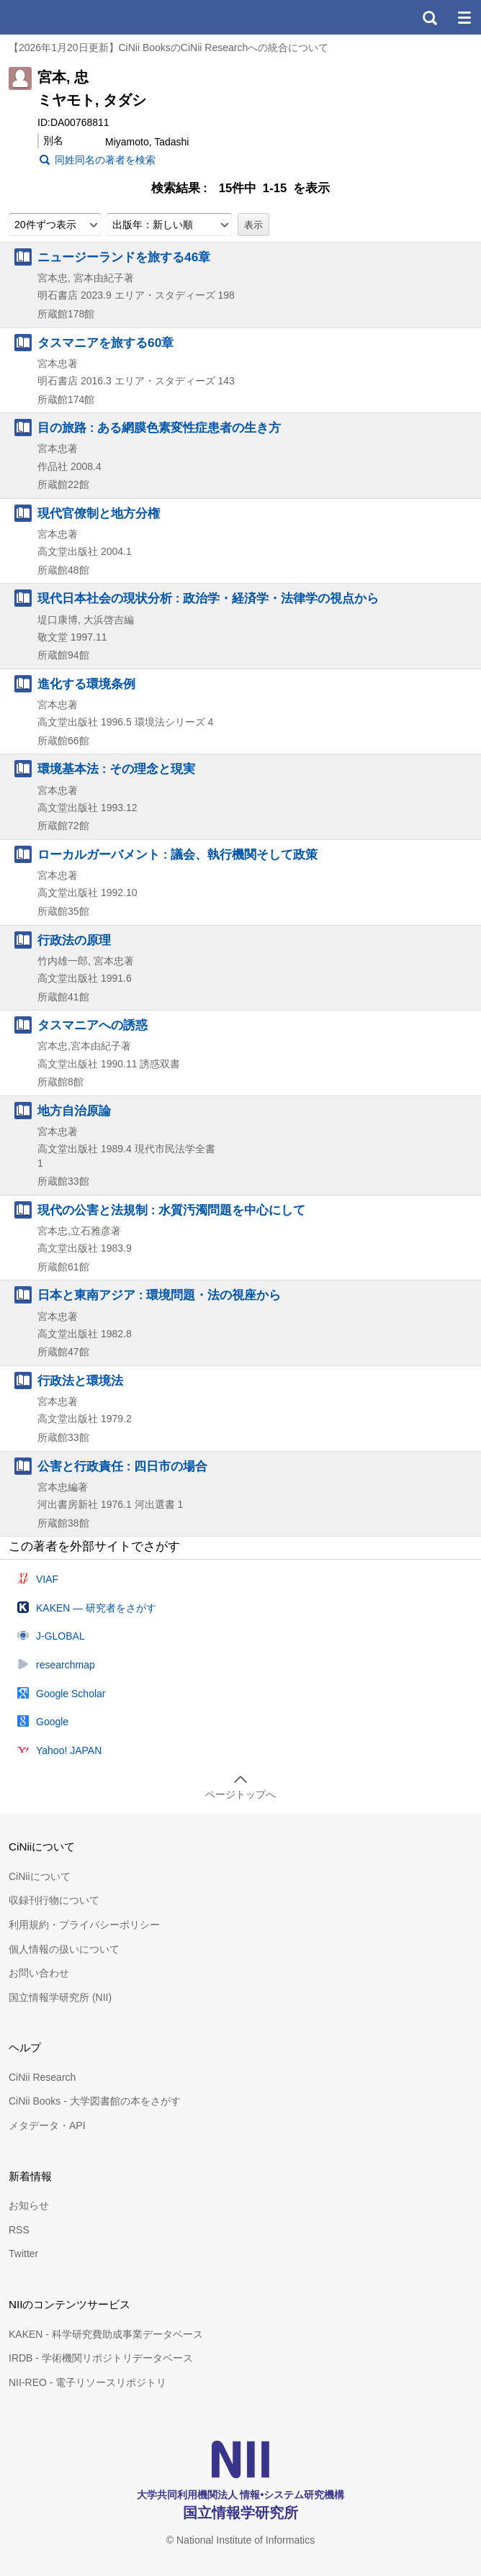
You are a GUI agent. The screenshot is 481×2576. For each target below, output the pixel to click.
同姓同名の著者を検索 (105, 160)
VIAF (47, 1579)
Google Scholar (71, 1693)
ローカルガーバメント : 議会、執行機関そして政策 (177, 854)
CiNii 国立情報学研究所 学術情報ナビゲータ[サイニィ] (63, 17)
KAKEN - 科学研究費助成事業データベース (106, 2334)
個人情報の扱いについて (64, 1949)
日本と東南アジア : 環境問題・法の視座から (159, 1295)
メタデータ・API (47, 2125)
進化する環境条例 (86, 684)
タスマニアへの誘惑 (92, 1025)
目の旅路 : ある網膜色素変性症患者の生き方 (159, 427)
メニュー (464, 17)
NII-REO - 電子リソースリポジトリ (87, 2382)
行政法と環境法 (80, 1380)
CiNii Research (42, 2077)
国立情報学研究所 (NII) (60, 1997)
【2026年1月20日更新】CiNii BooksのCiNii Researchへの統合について (168, 47)
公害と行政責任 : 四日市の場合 (122, 1466)
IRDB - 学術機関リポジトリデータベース (101, 2358)
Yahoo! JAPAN (69, 1750)
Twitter (23, 2253)
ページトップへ (240, 1794)
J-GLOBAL (60, 1636)
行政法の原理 (74, 940)
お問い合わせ (39, 1973)
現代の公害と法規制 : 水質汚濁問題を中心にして (171, 1210)
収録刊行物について (54, 1900)
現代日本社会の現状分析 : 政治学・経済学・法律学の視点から (208, 598)
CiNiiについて (40, 1876)
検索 (429, 17)
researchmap (65, 1665)
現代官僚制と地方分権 (98, 513)
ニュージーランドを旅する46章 (123, 257)
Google (52, 1721)
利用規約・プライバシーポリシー (84, 1924)
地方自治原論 (74, 1110)
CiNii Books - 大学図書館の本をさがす (95, 2101)
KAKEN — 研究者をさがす (96, 1608)
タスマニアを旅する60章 (105, 342)
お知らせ (29, 2205)
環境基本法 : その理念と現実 (116, 768)
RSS (19, 2230)
